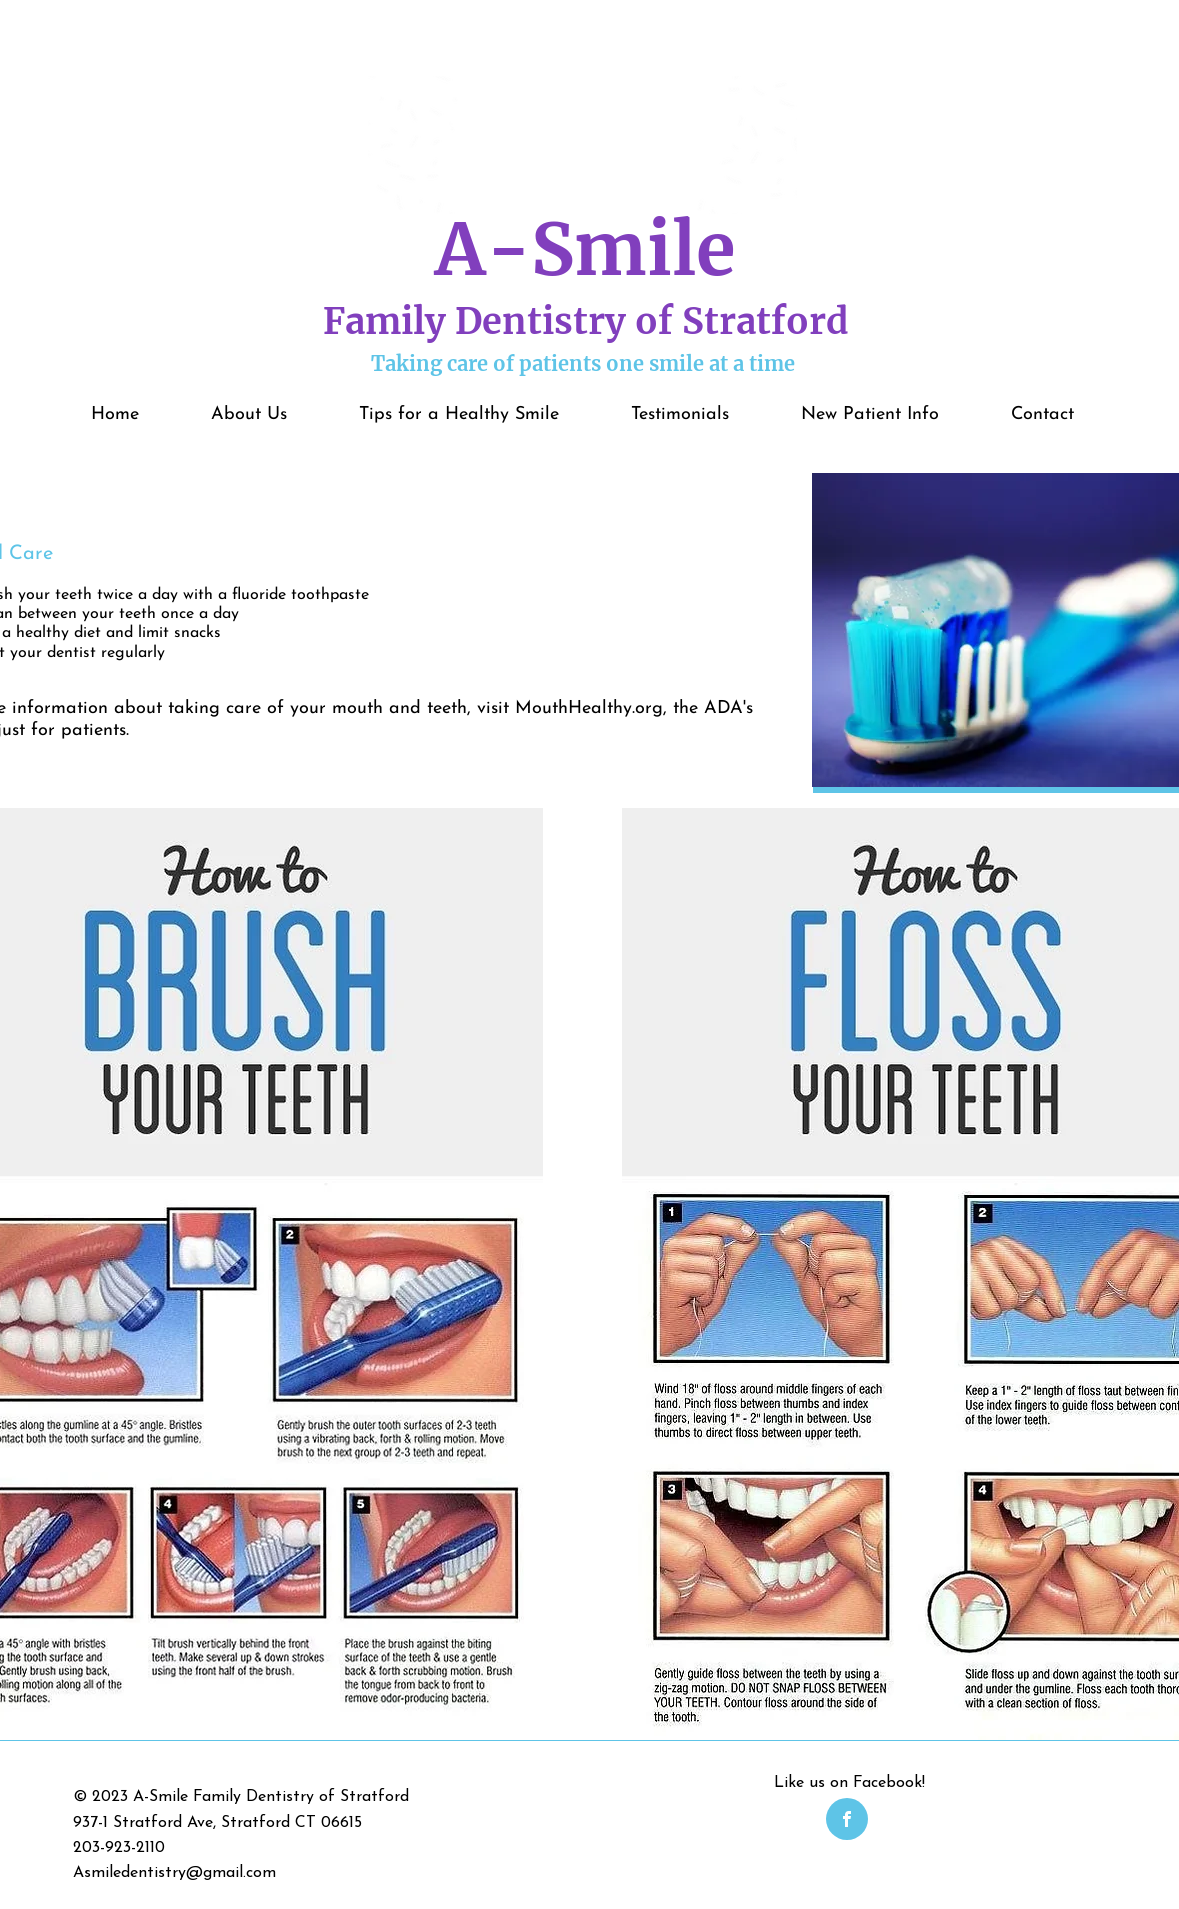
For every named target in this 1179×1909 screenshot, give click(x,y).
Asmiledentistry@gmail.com (174, 1873)
